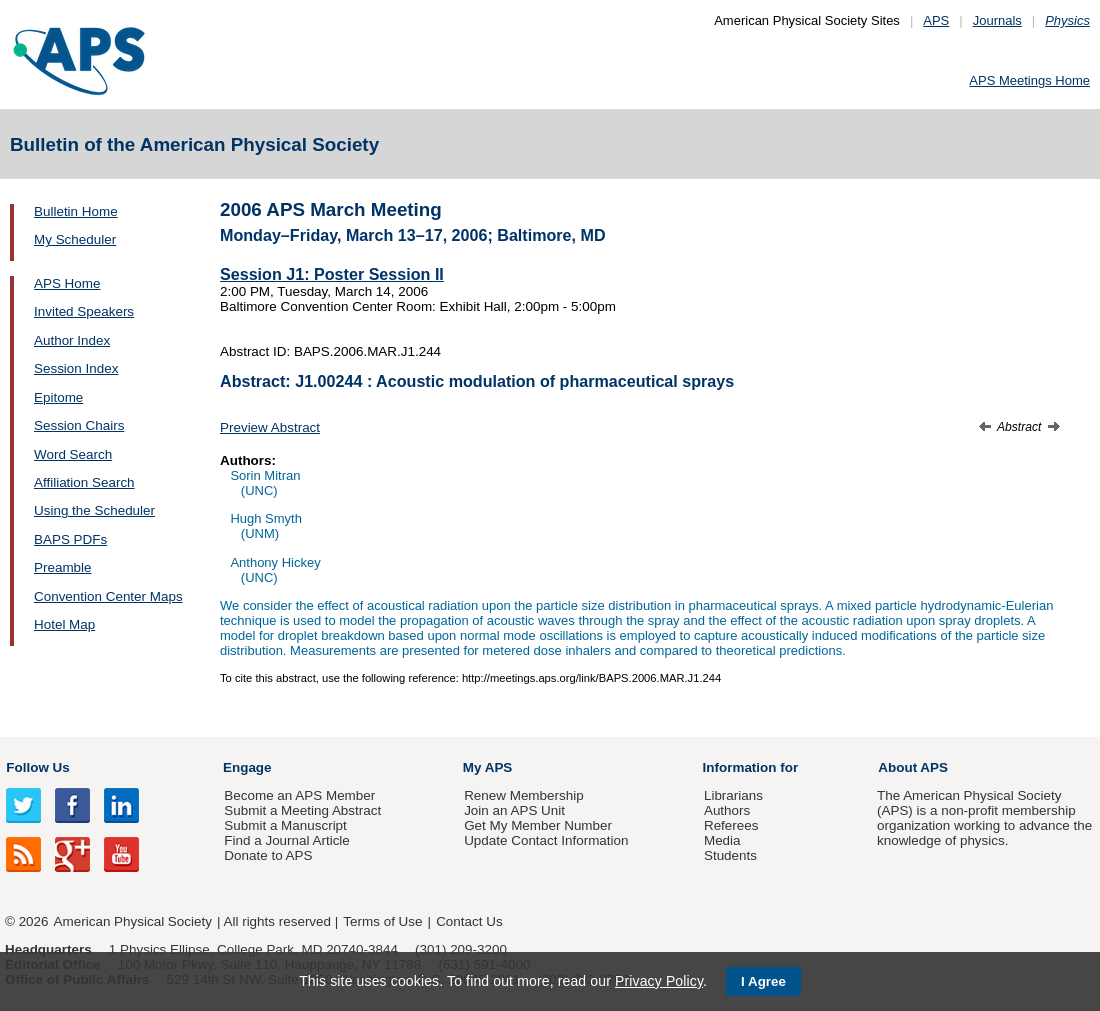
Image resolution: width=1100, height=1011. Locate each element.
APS (936, 20)
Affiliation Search (84, 482)
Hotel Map (64, 624)
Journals (997, 20)
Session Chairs (79, 425)
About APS (913, 767)
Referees (731, 825)
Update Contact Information (546, 840)
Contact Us (469, 921)
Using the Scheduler (94, 510)
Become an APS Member (299, 795)
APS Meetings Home (1029, 80)
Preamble (63, 567)
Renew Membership (524, 795)
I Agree (763, 981)
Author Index (72, 340)
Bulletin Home (76, 211)
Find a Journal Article (286, 840)
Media (722, 840)
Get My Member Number (538, 825)
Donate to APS (268, 855)
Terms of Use (382, 921)
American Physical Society (133, 921)
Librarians (733, 795)
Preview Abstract (270, 427)
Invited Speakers (84, 311)
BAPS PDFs (70, 539)
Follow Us (37, 767)
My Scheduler (75, 239)
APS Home (67, 283)
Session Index (76, 368)
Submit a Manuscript (285, 825)
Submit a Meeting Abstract (302, 810)
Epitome (58, 397)
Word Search (73, 454)
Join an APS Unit (514, 810)
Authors (727, 810)
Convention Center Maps (108, 596)
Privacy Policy (659, 981)
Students (730, 855)
